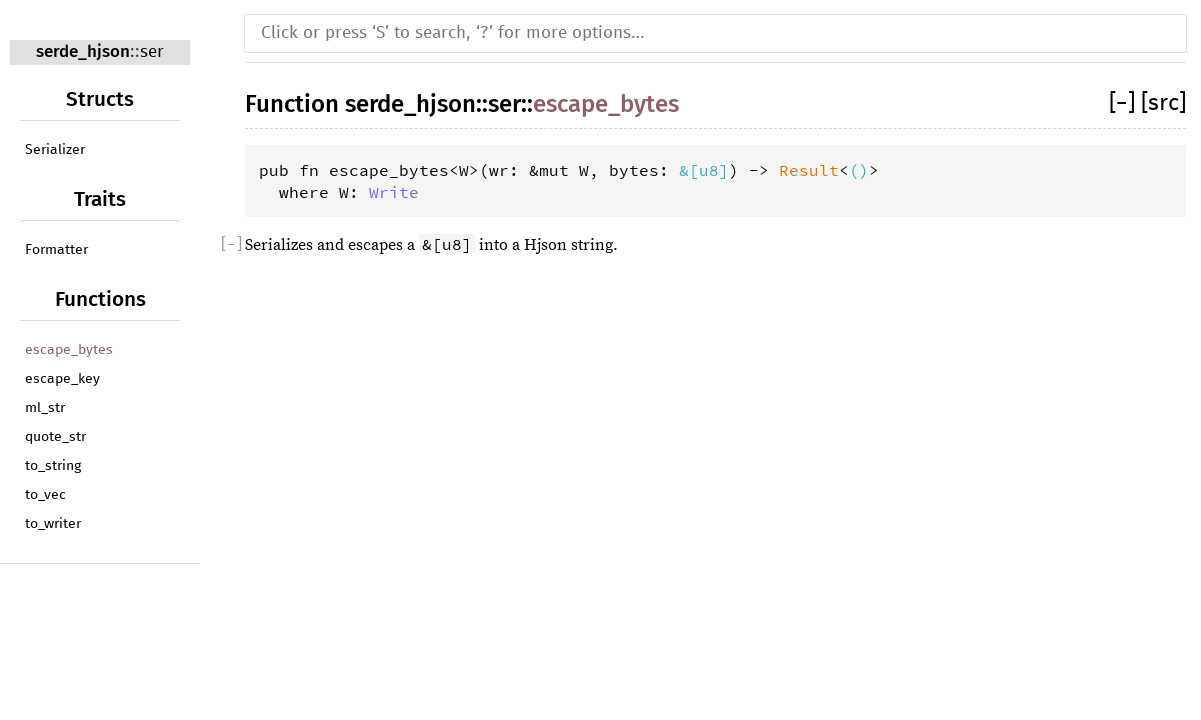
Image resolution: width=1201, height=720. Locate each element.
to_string (53, 466)
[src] (1163, 103)
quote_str (55, 437)
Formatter (56, 250)
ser (152, 52)
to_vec (45, 495)
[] (1125, 103)
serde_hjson (83, 51)
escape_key (62, 379)
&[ (689, 170)
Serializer (55, 150)
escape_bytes (69, 350)
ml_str (45, 408)
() (859, 170)
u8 (709, 170)
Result (809, 170)
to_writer (53, 524)
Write (394, 192)
